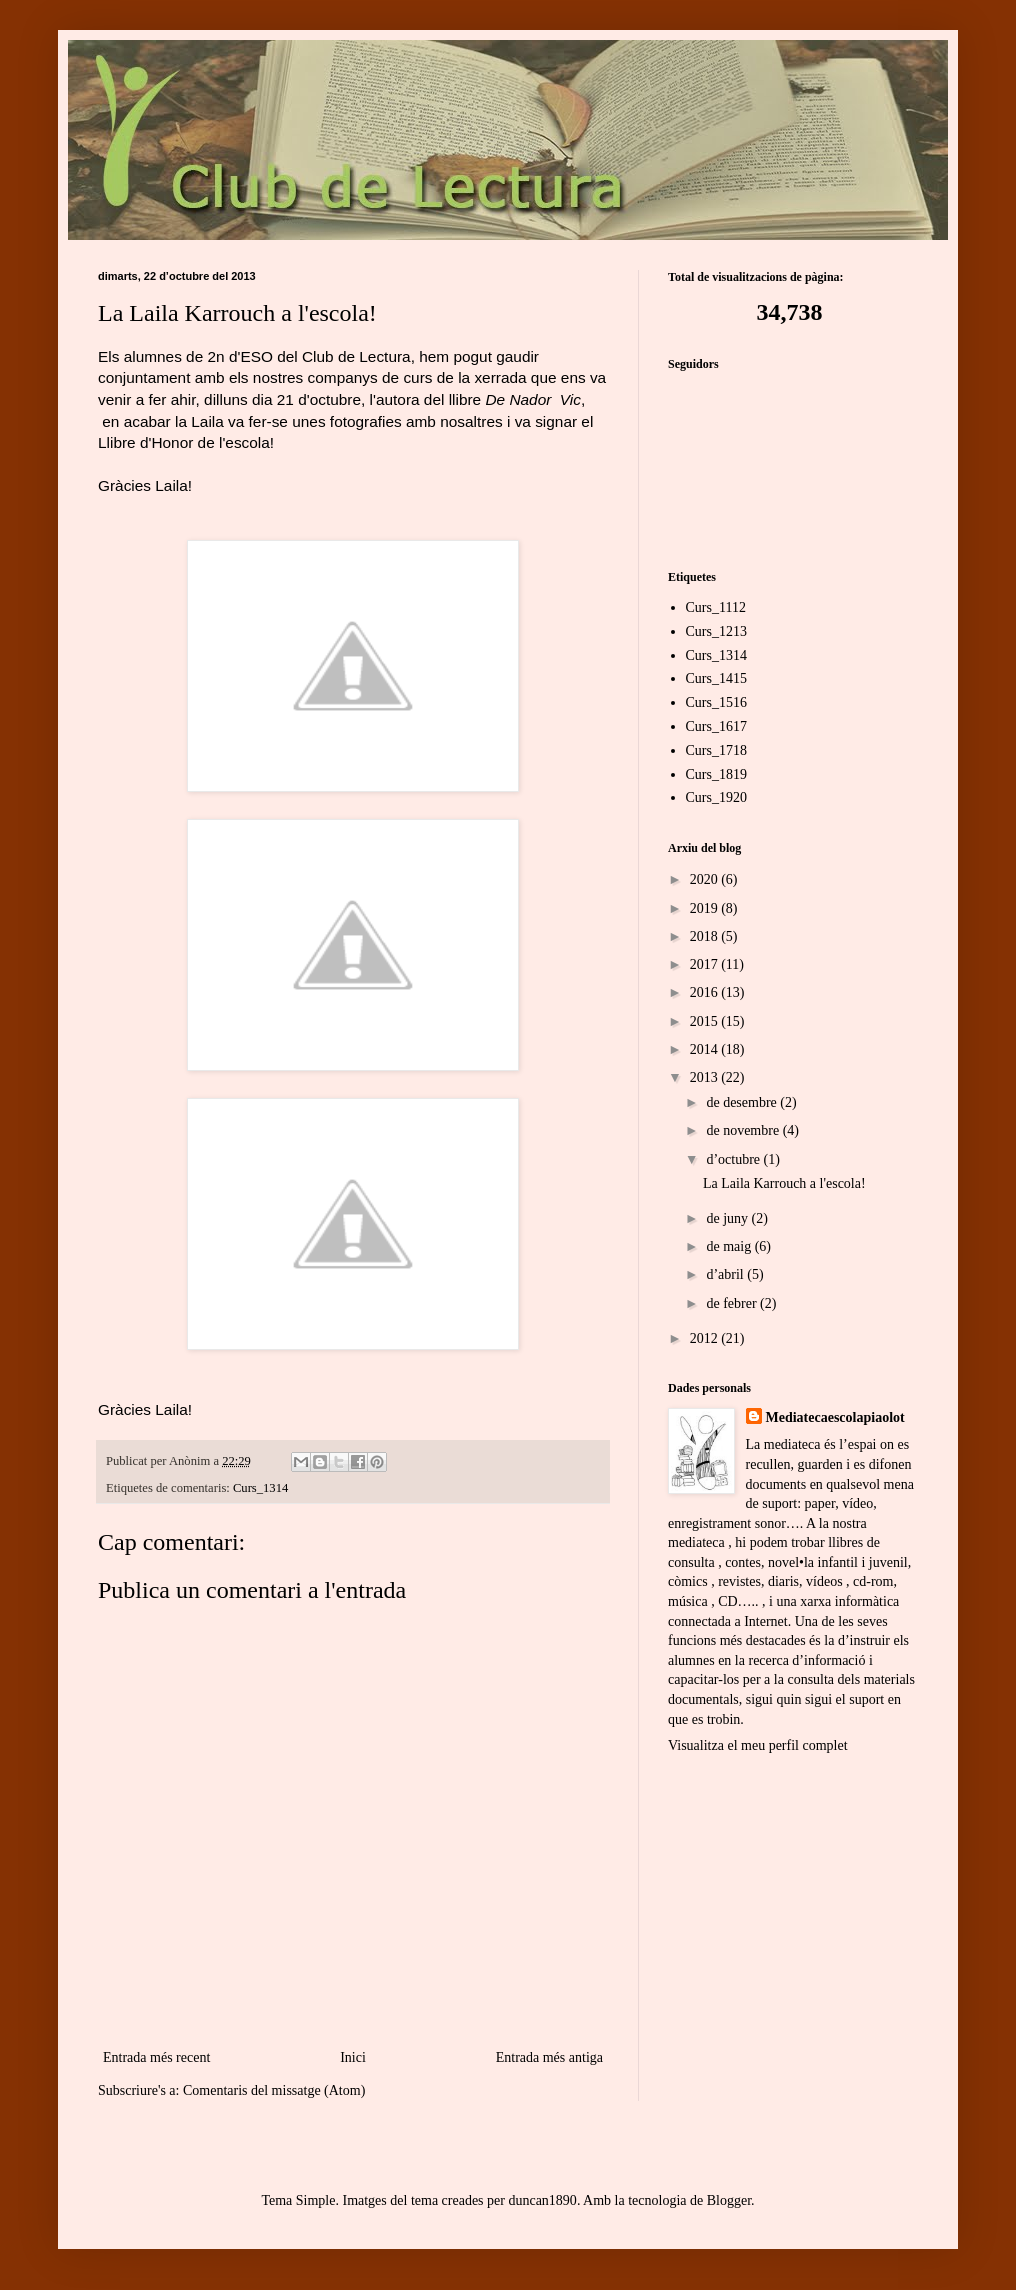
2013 (706, 1077)
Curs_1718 (716, 750)
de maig (730, 1246)
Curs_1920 (716, 797)
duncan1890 (542, 2200)
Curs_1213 (716, 631)
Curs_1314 (260, 1488)
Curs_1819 (716, 774)
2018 (706, 936)
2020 (706, 879)
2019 (706, 908)
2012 (706, 1338)
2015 (706, 1021)
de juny (728, 1218)
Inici (353, 2057)
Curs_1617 (716, 726)
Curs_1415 (716, 678)
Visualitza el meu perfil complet (758, 1745)
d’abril (726, 1274)
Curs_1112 (716, 607)
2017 (706, 964)
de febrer (733, 1303)
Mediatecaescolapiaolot (835, 1417)
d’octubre (734, 1159)
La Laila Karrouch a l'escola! (784, 1183)
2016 (706, 992)
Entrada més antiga (549, 2057)
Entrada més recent (156, 2057)
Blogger (729, 2200)
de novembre (744, 1130)
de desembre (743, 1102)
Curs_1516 (716, 702)
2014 (706, 1049)
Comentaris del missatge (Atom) (274, 2090)
